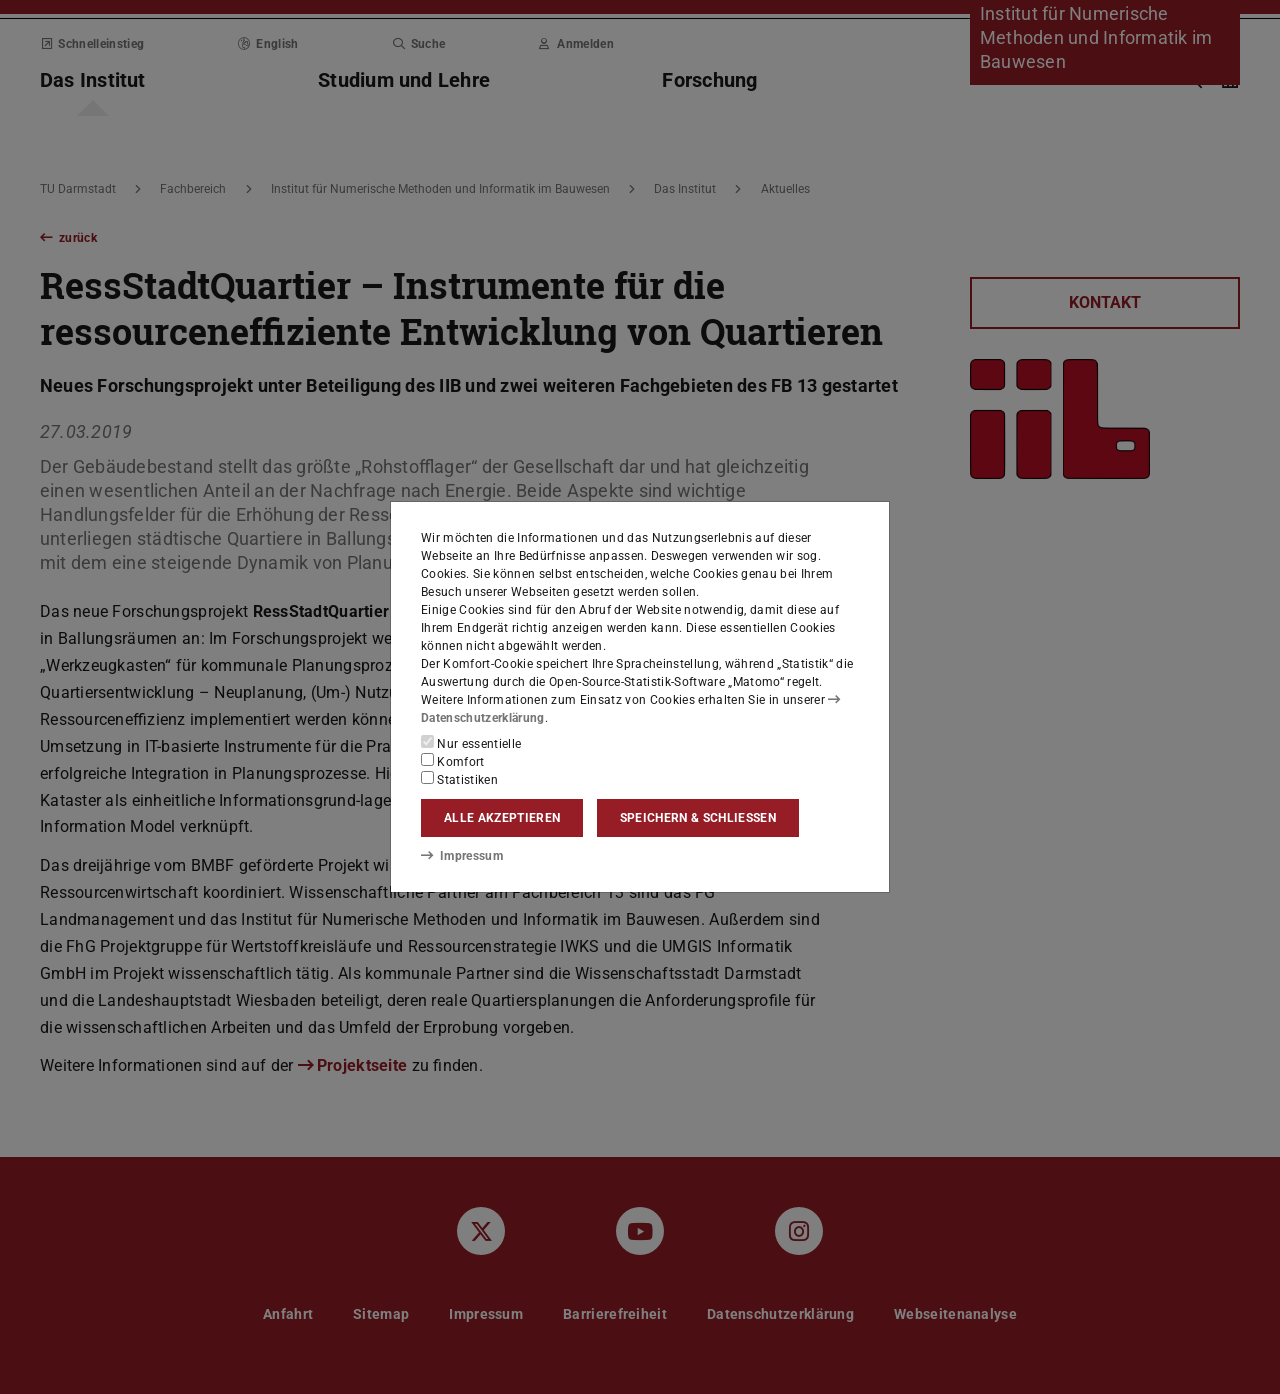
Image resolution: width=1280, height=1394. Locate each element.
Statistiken (459, 779)
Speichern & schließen (698, 818)
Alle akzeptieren (502, 818)
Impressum (461, 855)
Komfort (453, 761)
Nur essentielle (471, 743)
